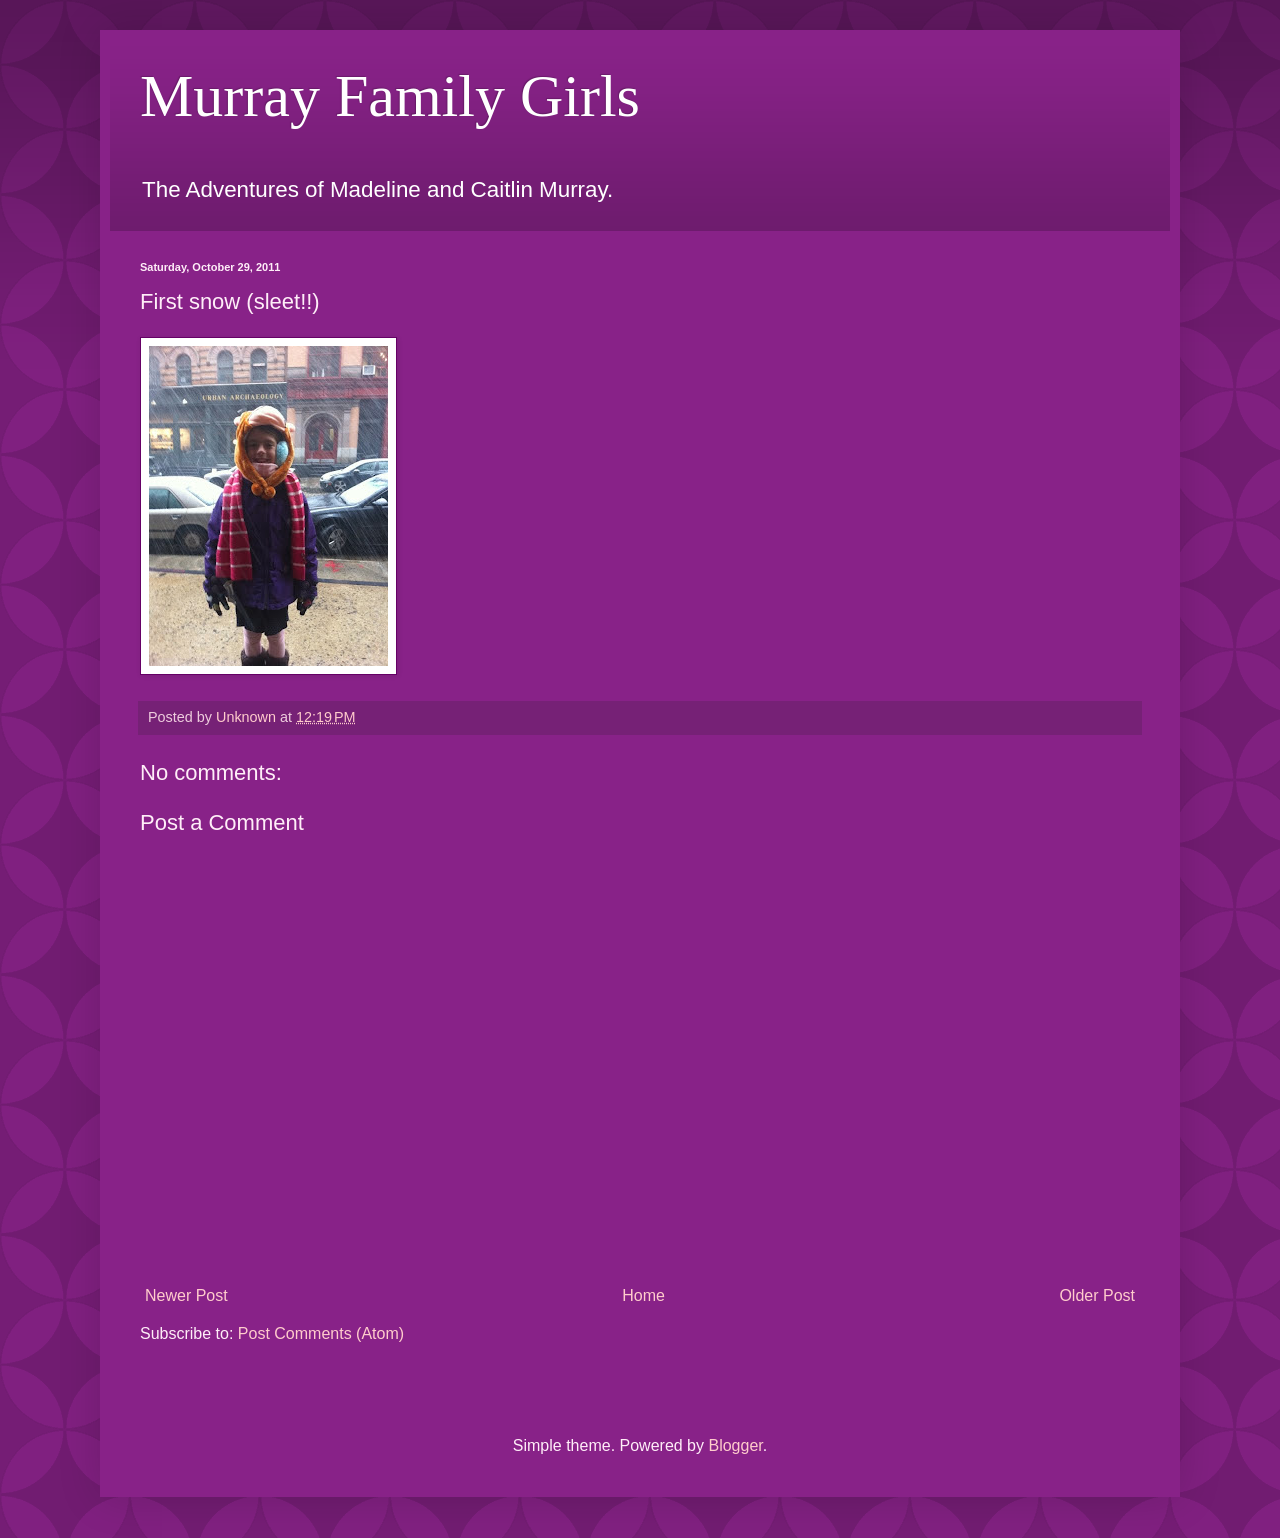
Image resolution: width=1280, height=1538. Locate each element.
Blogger (735, 1445)
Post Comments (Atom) (321, 1333)
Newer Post (186, 1295)
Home (643, 1295)
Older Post (1097, 1295)
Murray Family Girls (390, 96)
